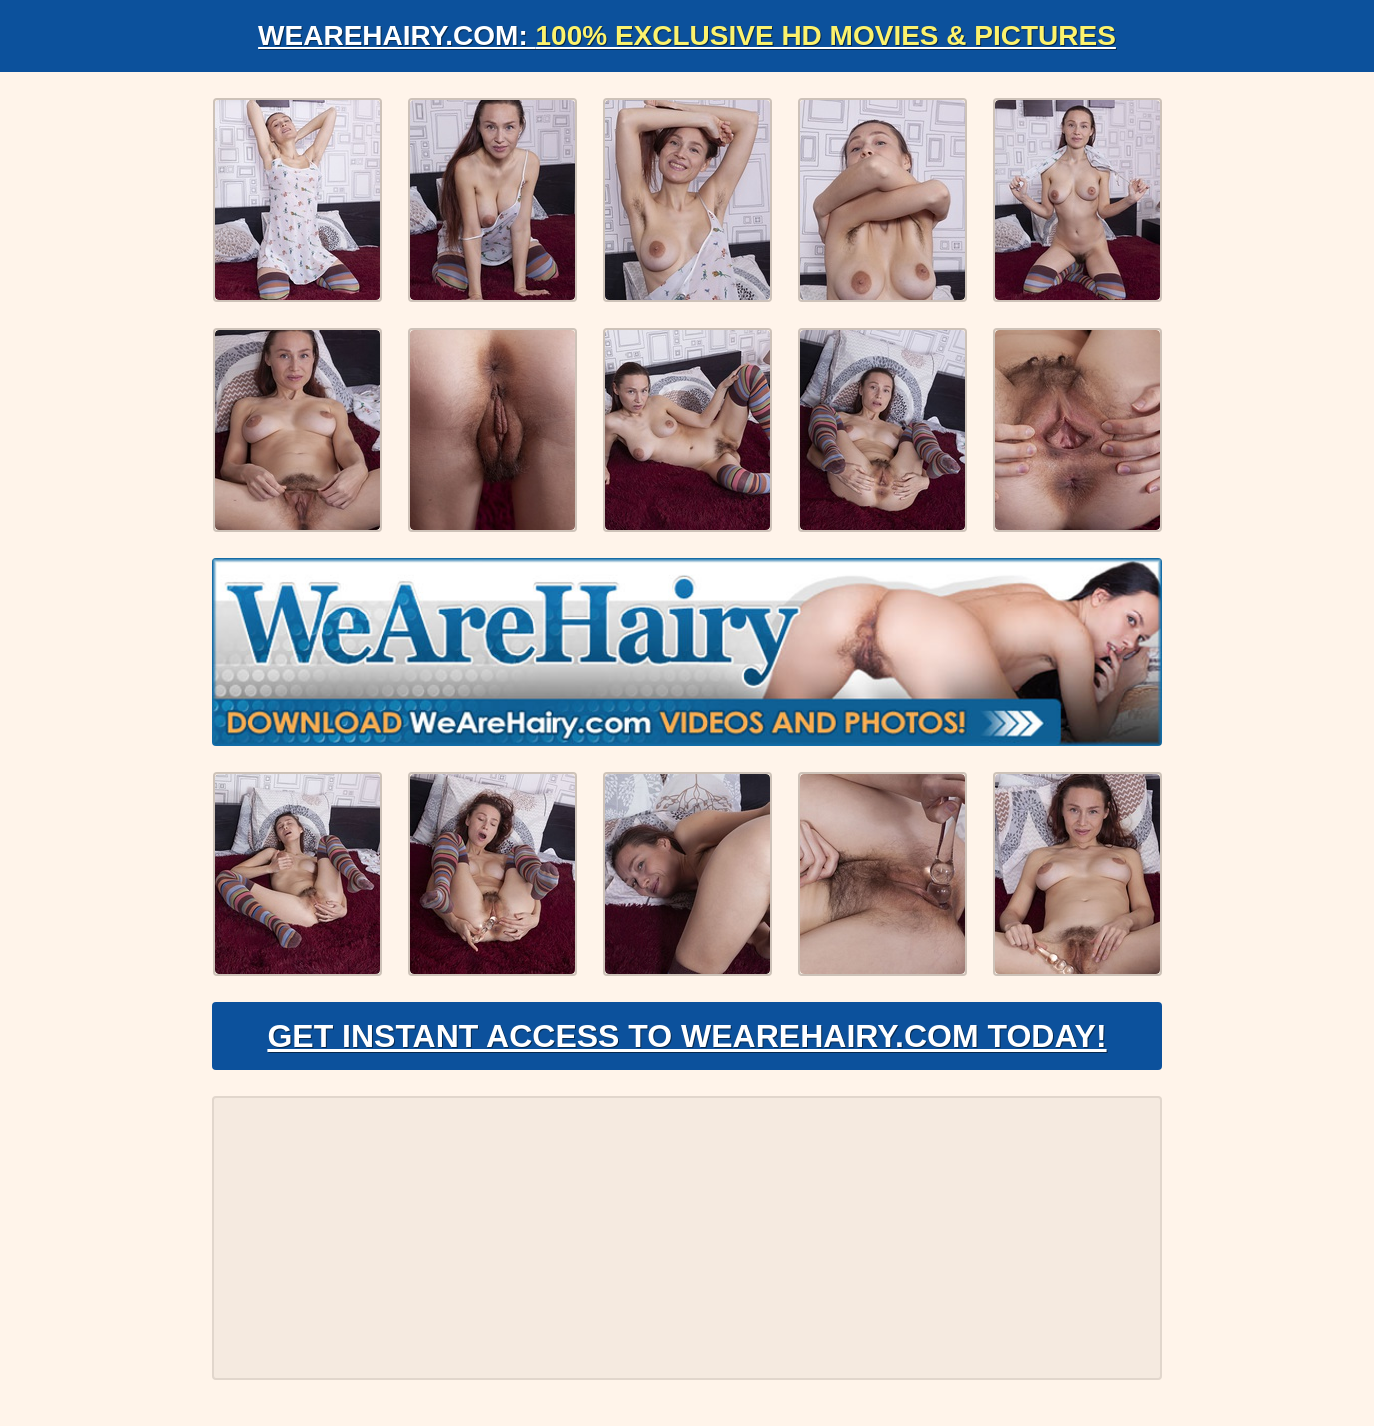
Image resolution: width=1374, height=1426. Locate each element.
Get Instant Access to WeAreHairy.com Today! (686, 1036)
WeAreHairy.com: (687, 35)
